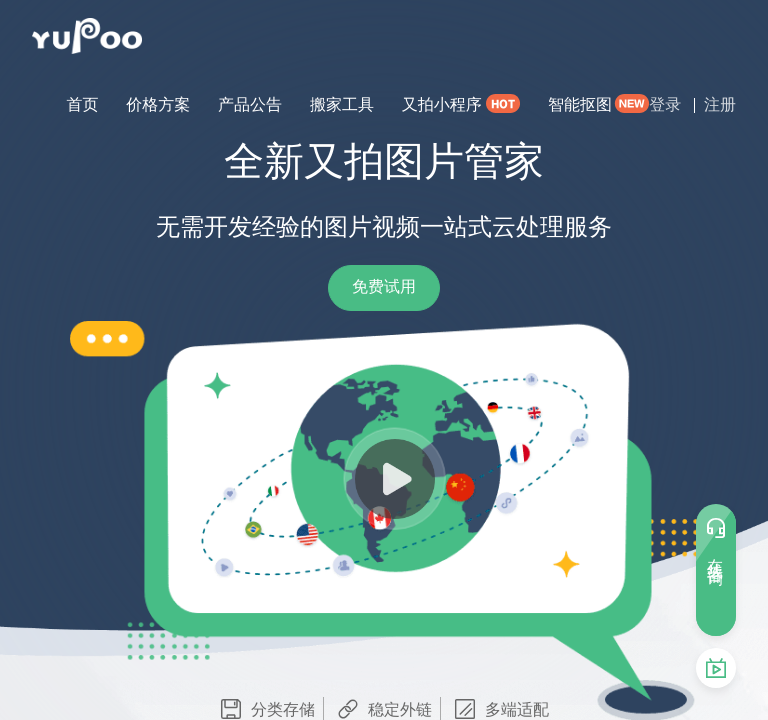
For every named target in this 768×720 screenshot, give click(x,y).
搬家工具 (342, 104)
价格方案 (158, 104)
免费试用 (384, 287)
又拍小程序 (442, 104)
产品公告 (250, 104)
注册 (720, 104)
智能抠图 (580, 104)
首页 (82, 104)
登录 (665, 104)
